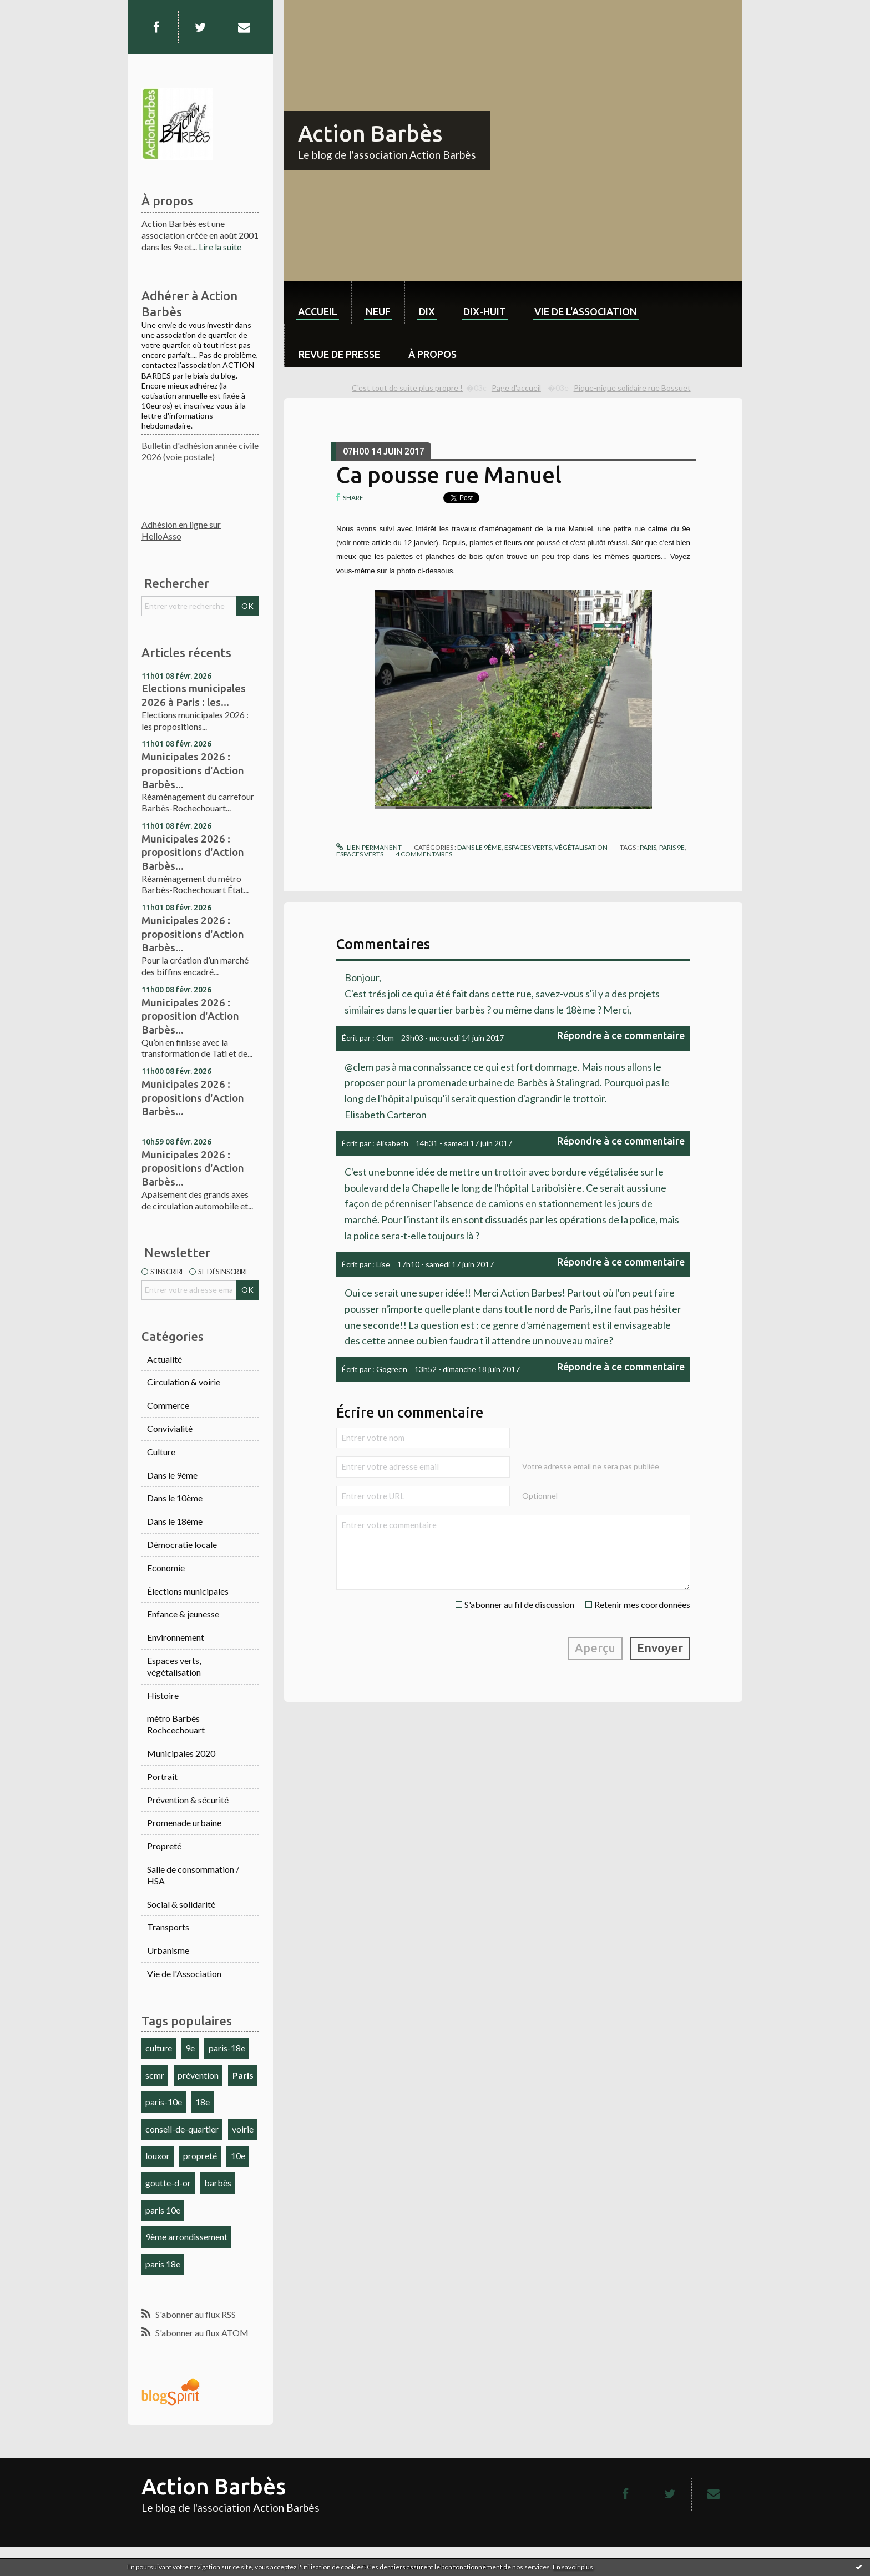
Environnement (175, 1637)
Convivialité (170, 1428)
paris (648, 847)
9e (190, 2048)
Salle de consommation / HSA (193, 1875)
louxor (157, 2155)
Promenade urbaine (184, 1822)
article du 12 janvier (404, 542)
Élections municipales (188, 1591)
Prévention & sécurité (188, 1799)
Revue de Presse (339, 354)
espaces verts (359, 854)
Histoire (163, 1695)
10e (238, 2155)
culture (158, 2048)
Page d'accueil (516, 387)
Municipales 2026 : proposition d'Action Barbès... (190, 1016)
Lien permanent (369, 847)
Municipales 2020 (181, 1753)
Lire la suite (220, 246)
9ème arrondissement (186, 2236)
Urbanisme (168, 1950)
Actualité (164, 1359)
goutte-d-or (168, 2182)
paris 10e (162, 2210)
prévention (198, 2075)
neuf (378, 311)
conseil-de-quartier (182, 2129)
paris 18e (162, 2264)
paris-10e (163, 2101)
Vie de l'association (585, 311)
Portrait (162, 1776)
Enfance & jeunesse (183, 1614)
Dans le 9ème (172, 1475)
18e (202, 2101)
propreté (200, 2155)
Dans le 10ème (175, 1498)
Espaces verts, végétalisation (174, 1666)
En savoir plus (573, 2567)
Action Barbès (370, 133)
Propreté (164, 1846)
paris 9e (672, 847)
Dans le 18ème (175, 1521)
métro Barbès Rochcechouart (176, 1724)
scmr (154, 2075)
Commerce (168, 1405)
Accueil (317, 311)
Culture (161, 1451)
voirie (243, 2129)
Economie (166, 1567)
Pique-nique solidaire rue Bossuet (632, 387)
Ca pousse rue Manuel (449, 474)
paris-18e (227, 2048)
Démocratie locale (182, 1544)
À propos (432, 354)
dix (427, 311)
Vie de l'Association (184, 1973)
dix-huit (484, 311)
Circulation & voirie (183, 1382)
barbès (217, 2182)
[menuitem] (317, 302)
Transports (168, 1927)
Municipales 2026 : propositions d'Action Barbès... (192, 770)
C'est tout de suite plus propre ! (407, 387)
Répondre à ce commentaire (621, 1035)
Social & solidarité (181, 1904)
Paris (243, 2075)
